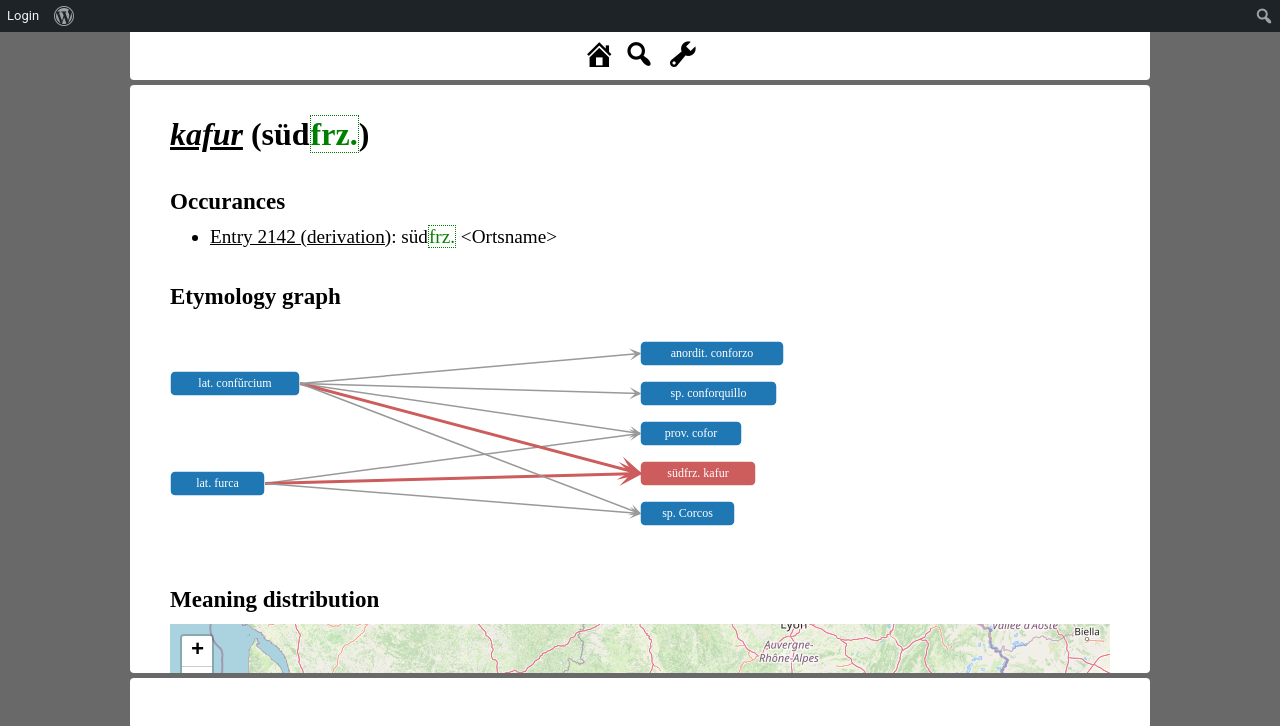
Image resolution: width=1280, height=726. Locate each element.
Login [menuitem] (23, 15)
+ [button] (197, 651)
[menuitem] (64, 16)
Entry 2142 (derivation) (300, 236)
